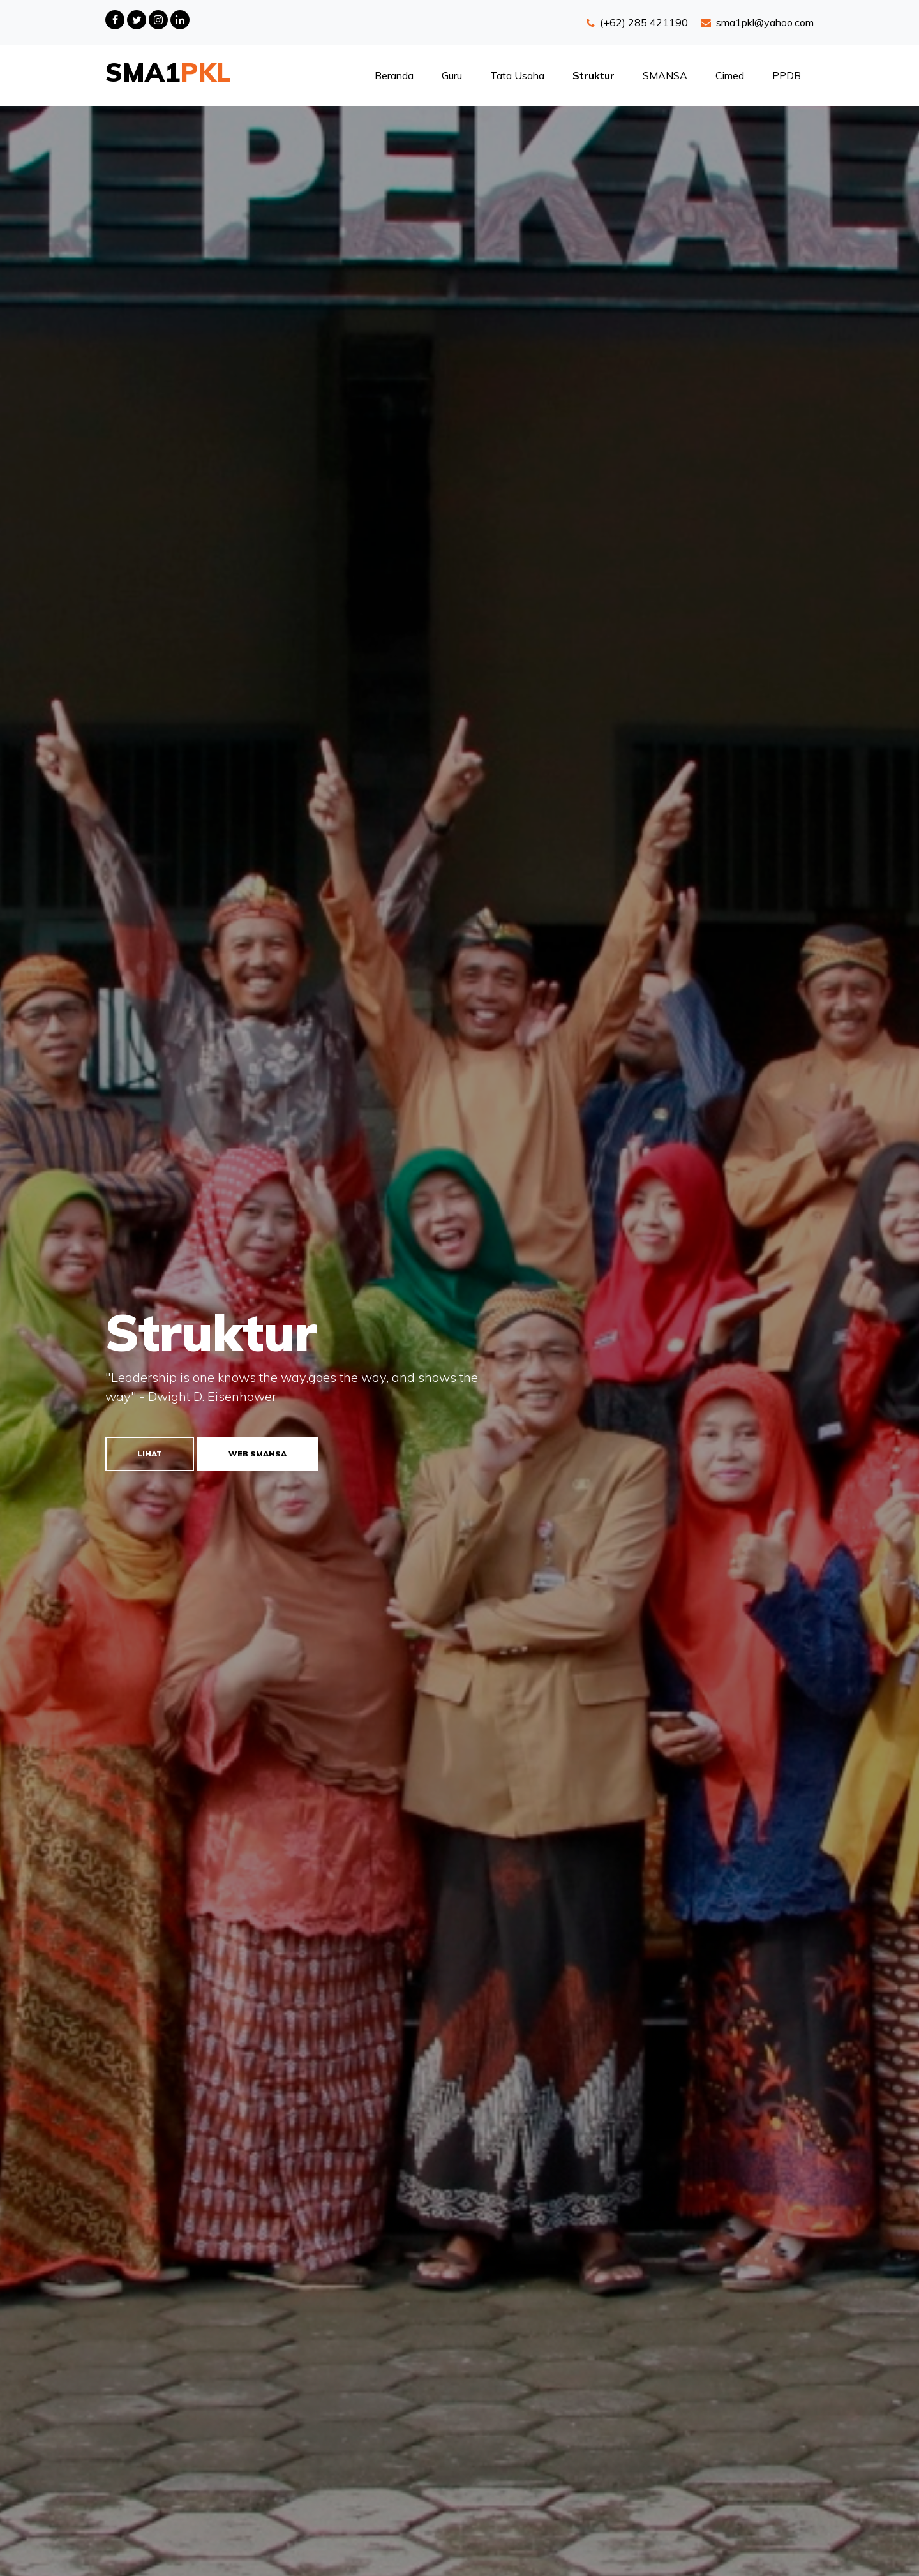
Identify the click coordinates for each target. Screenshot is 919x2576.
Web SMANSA (257, 1453)
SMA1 (168, 72)
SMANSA (665, 75)
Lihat (149, 1453)
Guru (452, 75)
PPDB (786, 75)
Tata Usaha (517, 75)
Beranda (394, 75)
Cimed (729, 75)
